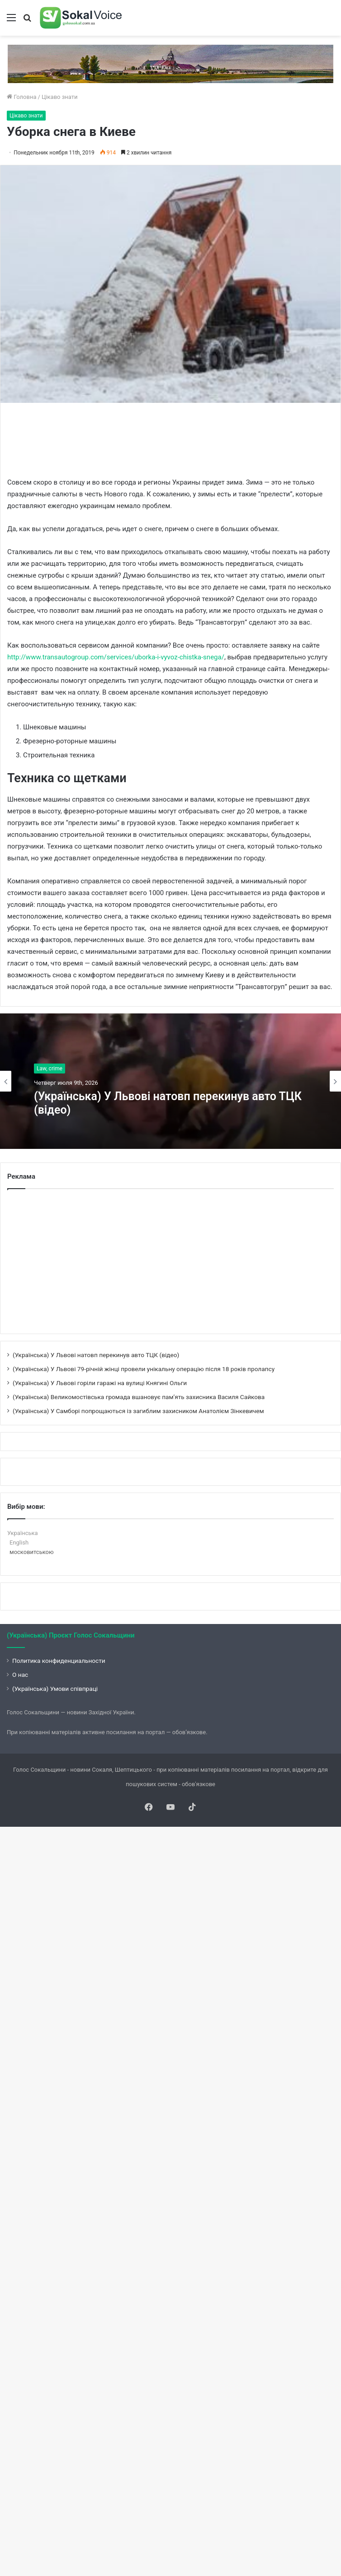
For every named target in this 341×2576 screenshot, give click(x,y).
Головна (22, 96)
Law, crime (49, 1068)
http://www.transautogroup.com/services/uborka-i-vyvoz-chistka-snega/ (115, 657)
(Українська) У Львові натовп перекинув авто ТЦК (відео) (168, 1103)
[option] (170, 1081)
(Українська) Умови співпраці (55, 1688)
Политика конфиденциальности (58, 1660)
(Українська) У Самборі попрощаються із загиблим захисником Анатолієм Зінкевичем (138, 1410)
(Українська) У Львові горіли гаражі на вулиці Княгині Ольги (100, 1382)
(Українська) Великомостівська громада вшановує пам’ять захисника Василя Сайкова (139, 1396)
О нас (20, 1674)
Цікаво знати (60, 96)
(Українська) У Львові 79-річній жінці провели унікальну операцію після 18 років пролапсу (144, 1368)
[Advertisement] (171, 439)
